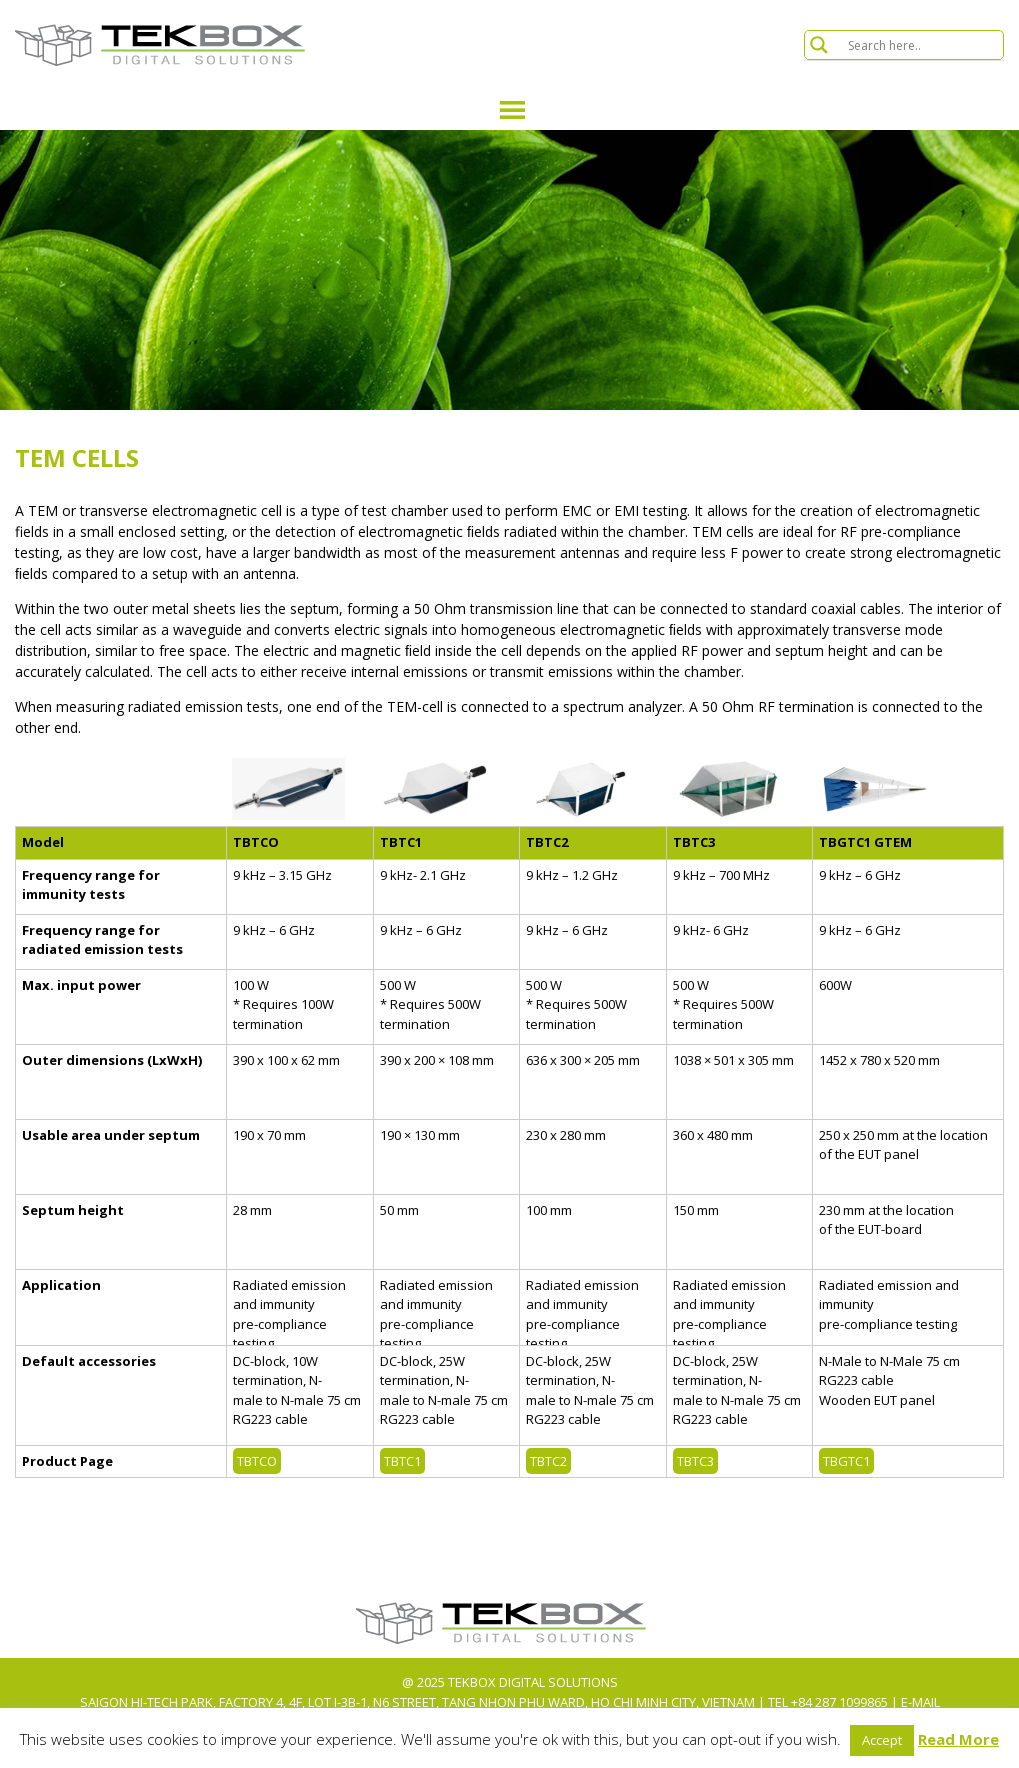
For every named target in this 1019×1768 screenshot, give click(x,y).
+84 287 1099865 (839, 1702)
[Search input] (923, 45)
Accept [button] (882, 1740)
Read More (958, 1739)
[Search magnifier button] (819, 45)
